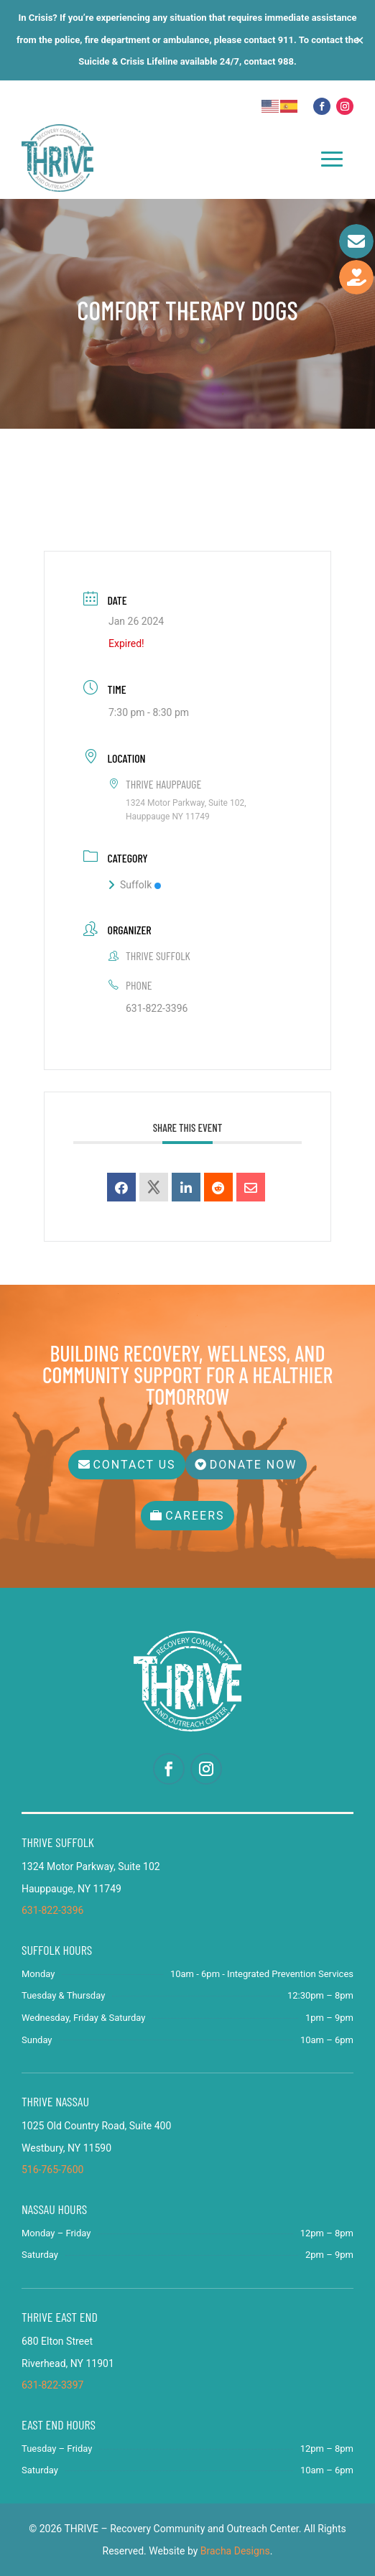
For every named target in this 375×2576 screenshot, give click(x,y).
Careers (194, 1515)
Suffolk (134, 885)
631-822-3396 (157, 1008)
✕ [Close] (359, 40)
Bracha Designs (235, 2551)
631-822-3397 (52, 2385)
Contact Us (134, 1464)
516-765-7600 (52, 2169)
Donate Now (253, 1464)
